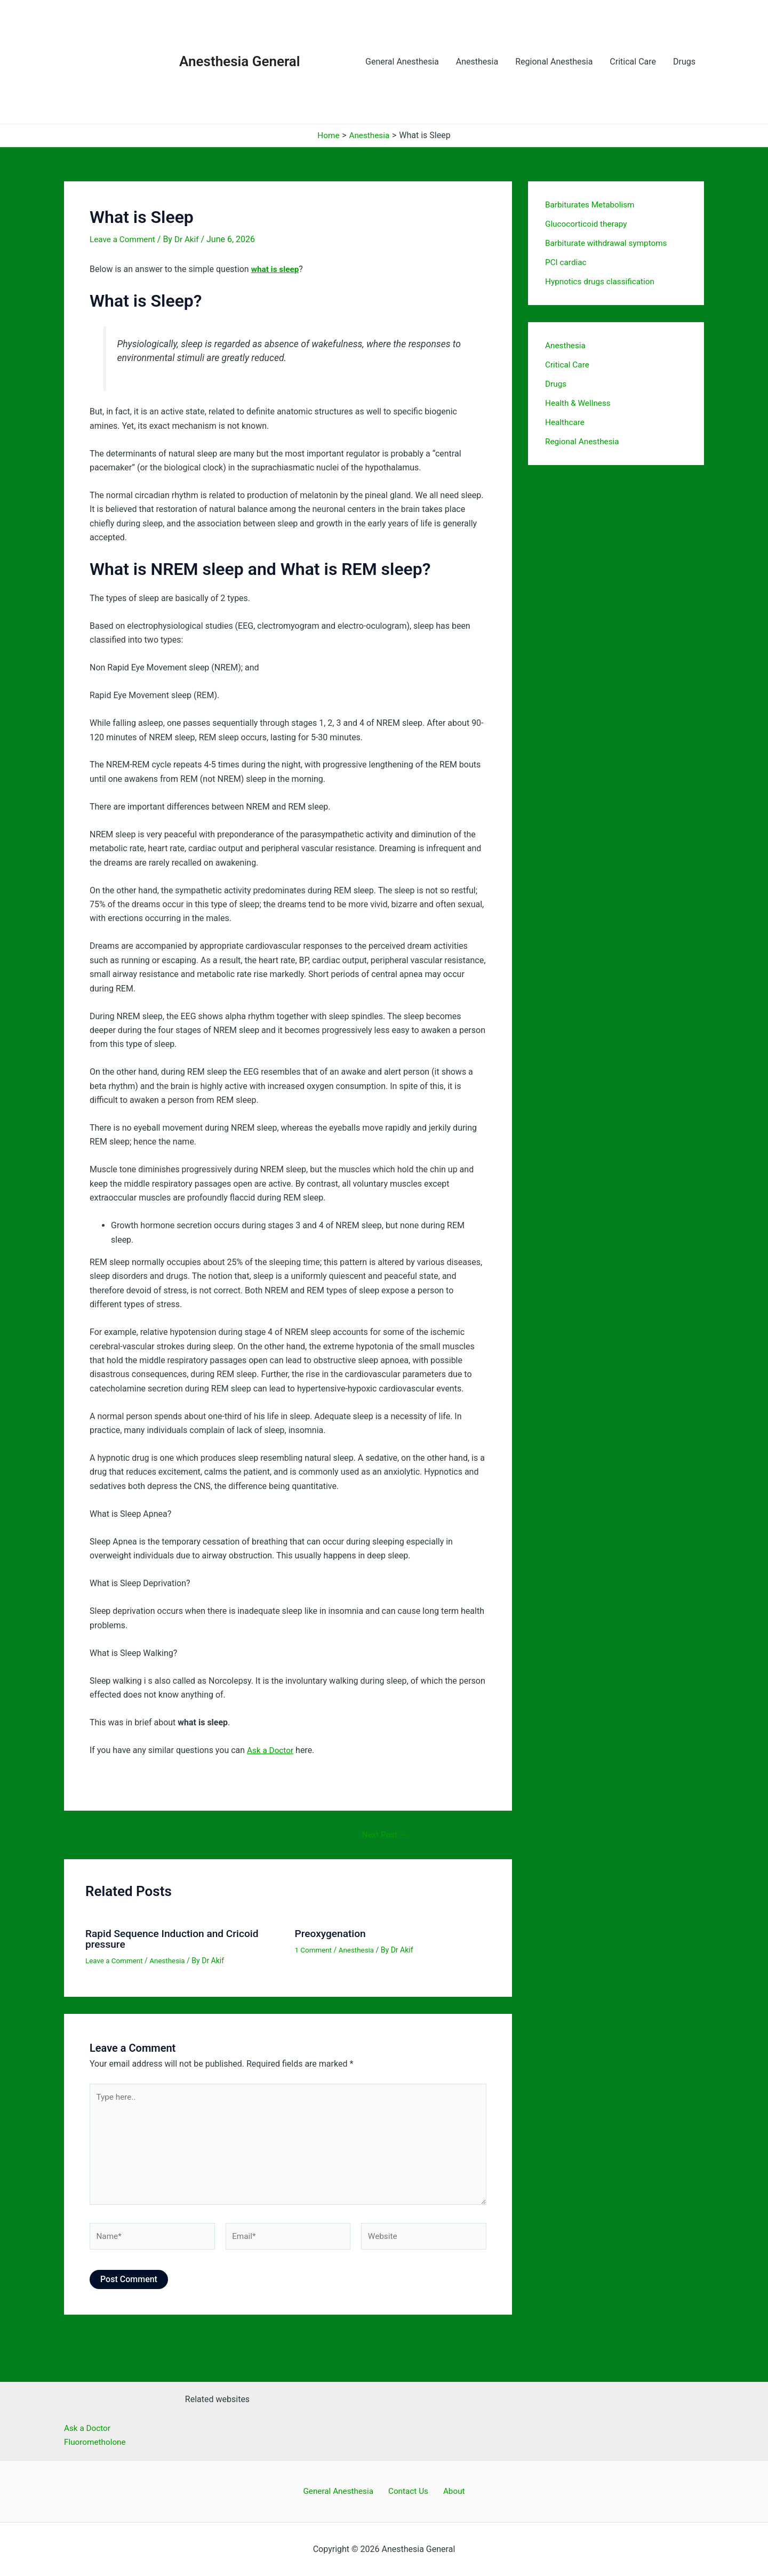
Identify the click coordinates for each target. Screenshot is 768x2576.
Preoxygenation (332, 1933)
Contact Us (409, 2491)
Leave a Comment (124, 239)
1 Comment (314, 1950)
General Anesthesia (402, 62)
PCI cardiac (566, 262)
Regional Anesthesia (554, 62)
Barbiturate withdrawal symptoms (609, 243)
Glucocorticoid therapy (588, 224)
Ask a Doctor (271, 1750)
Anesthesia (477, 62)
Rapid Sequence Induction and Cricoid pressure (176, 1938)
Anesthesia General (239, 61)
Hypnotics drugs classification (602, 281)
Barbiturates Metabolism (591, 204)
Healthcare (565, 422)
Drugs (684, 62)
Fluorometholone (96, 2441)
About (450, 2491)
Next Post (385, 1834)
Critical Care (633, 62)
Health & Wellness (579, 403)
